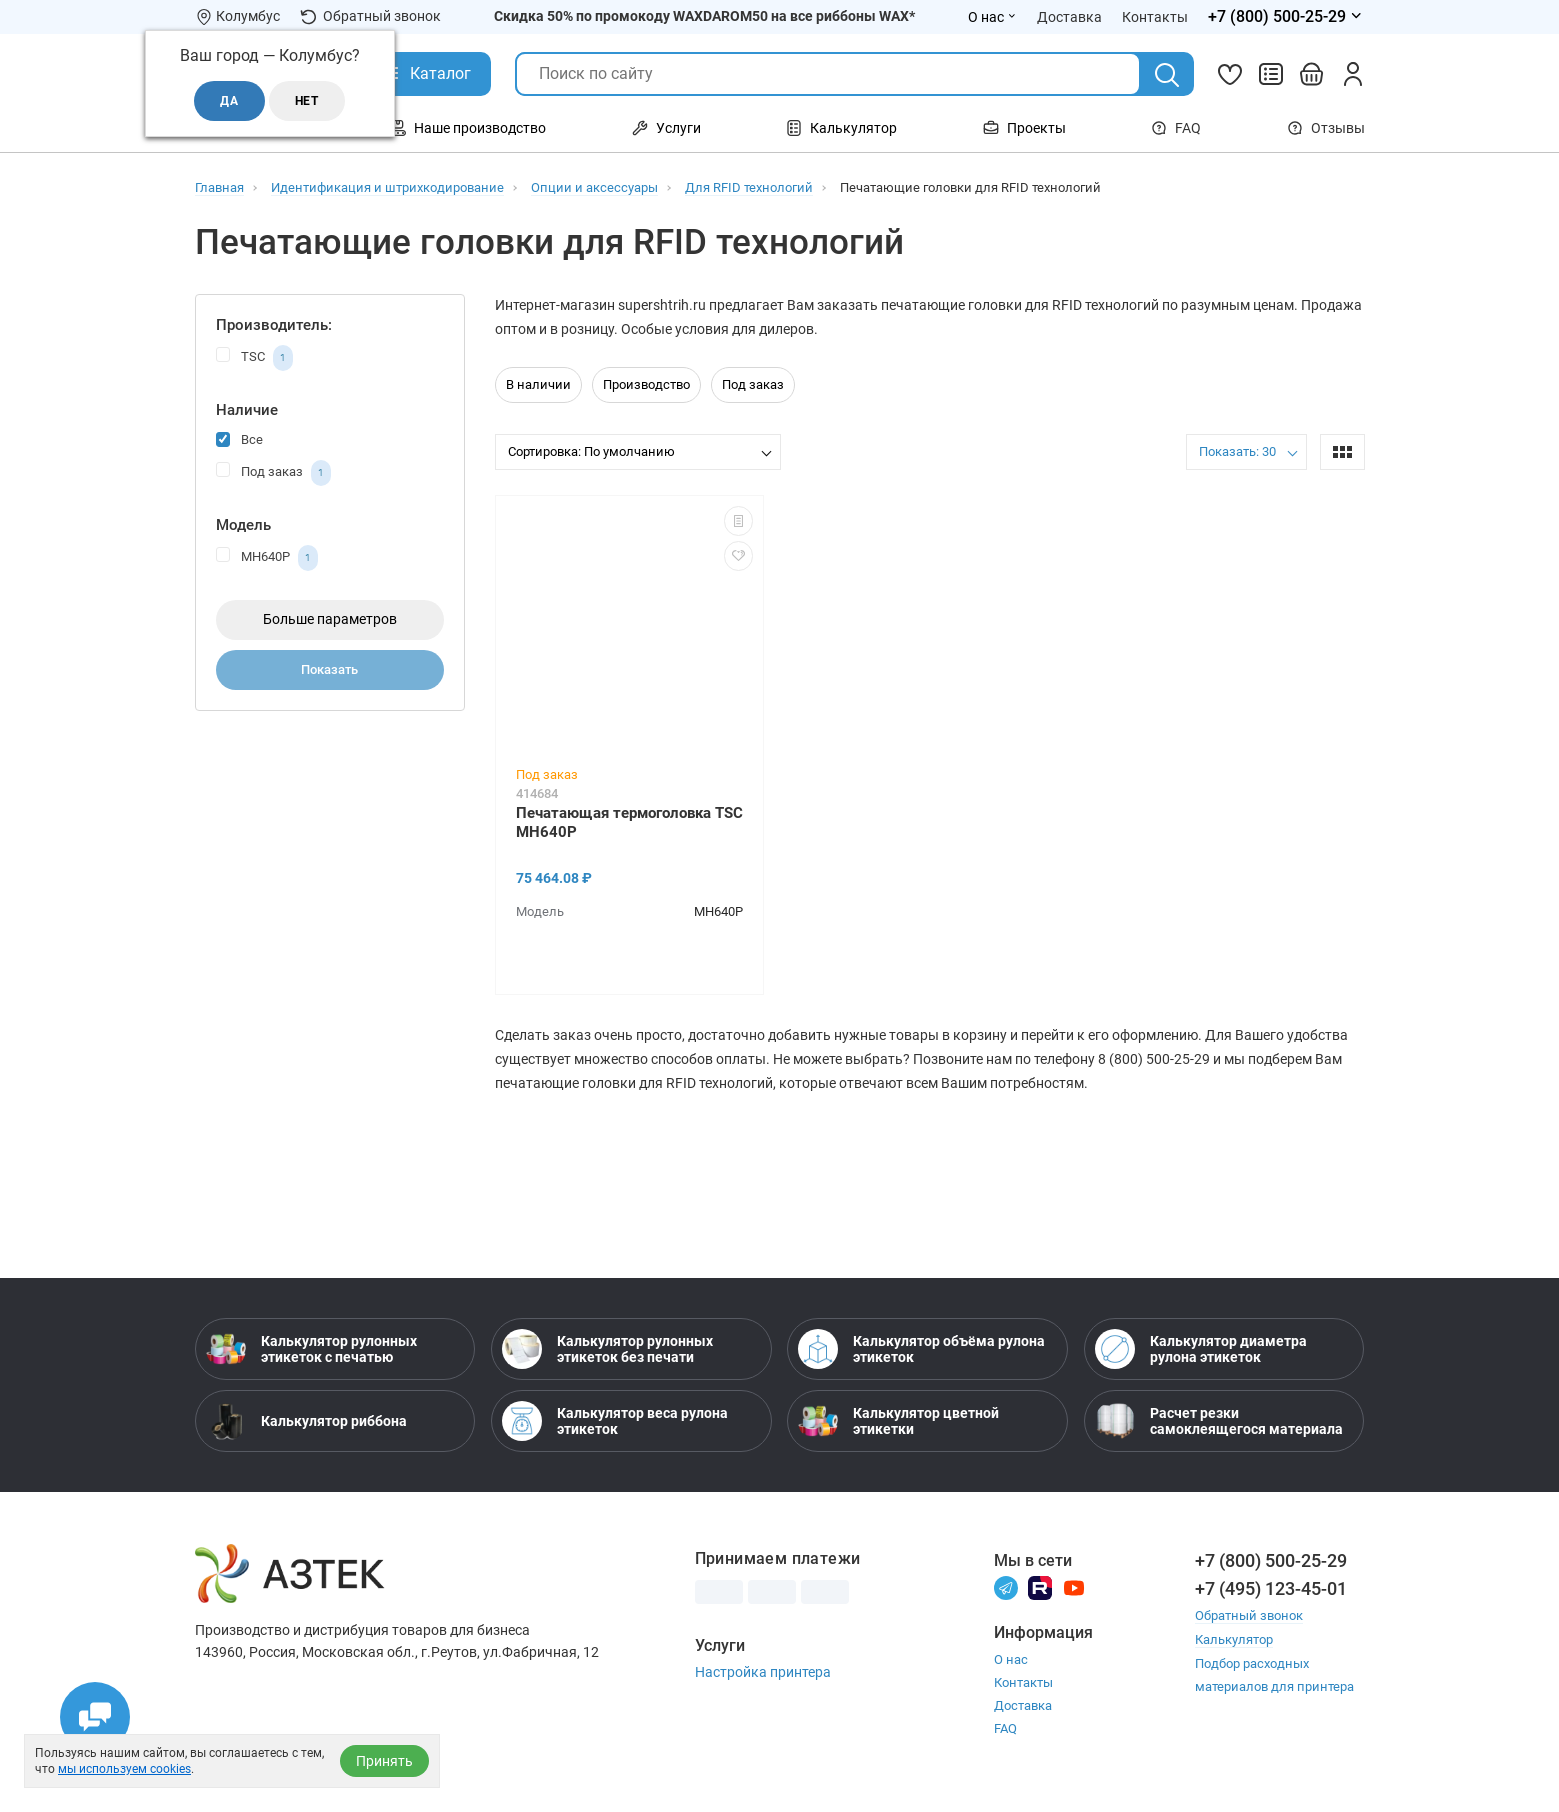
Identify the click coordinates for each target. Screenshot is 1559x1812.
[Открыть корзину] (1312, 74)
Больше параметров (330, 619)
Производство (646, 384)
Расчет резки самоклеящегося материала (1219, 1421)
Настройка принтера (763, 1672)
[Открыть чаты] (95, 1717)
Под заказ (273, 473)
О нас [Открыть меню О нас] (992, 17)
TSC (254, 358)
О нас (1011, 1659)
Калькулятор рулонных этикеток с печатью (311, 1349)
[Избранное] (1230, 74)
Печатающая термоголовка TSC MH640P (629, 822)
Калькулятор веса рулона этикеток (615, 1421)
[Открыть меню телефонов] (1286, 17)
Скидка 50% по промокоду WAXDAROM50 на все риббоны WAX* (704, 16)
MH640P (267, 558)
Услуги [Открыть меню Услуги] (666, 128)
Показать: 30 (1237, 451)
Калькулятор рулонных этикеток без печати (607, 1349)
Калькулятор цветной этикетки (898, 1421)
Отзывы (1326, 128)
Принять (384, 1761)
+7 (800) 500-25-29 (1271, 1560)
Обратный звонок (370, 16)
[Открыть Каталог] (425, 74)
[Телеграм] (1006, 1587)
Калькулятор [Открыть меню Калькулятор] (841, 128)
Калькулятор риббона (306, 1421)
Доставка (1023, 1705)
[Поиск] (1167, 75)
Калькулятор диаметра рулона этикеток (1201, 1349)
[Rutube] (1040, 1587)
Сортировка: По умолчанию (591, 451)
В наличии (538, 384)
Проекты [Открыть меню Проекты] (1024, 128)
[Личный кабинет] (1353, 74)
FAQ (1176, 128)
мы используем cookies (124, 1769)
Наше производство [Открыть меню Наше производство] (468, 128)
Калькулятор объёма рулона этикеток (921, 1349)
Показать (329, 669)
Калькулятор (1234, 1638)
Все (239, 438)
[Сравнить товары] (1271, 74)
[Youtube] (1074, 1587)
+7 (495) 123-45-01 (1271, 1588)
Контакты (1023, 1682)
